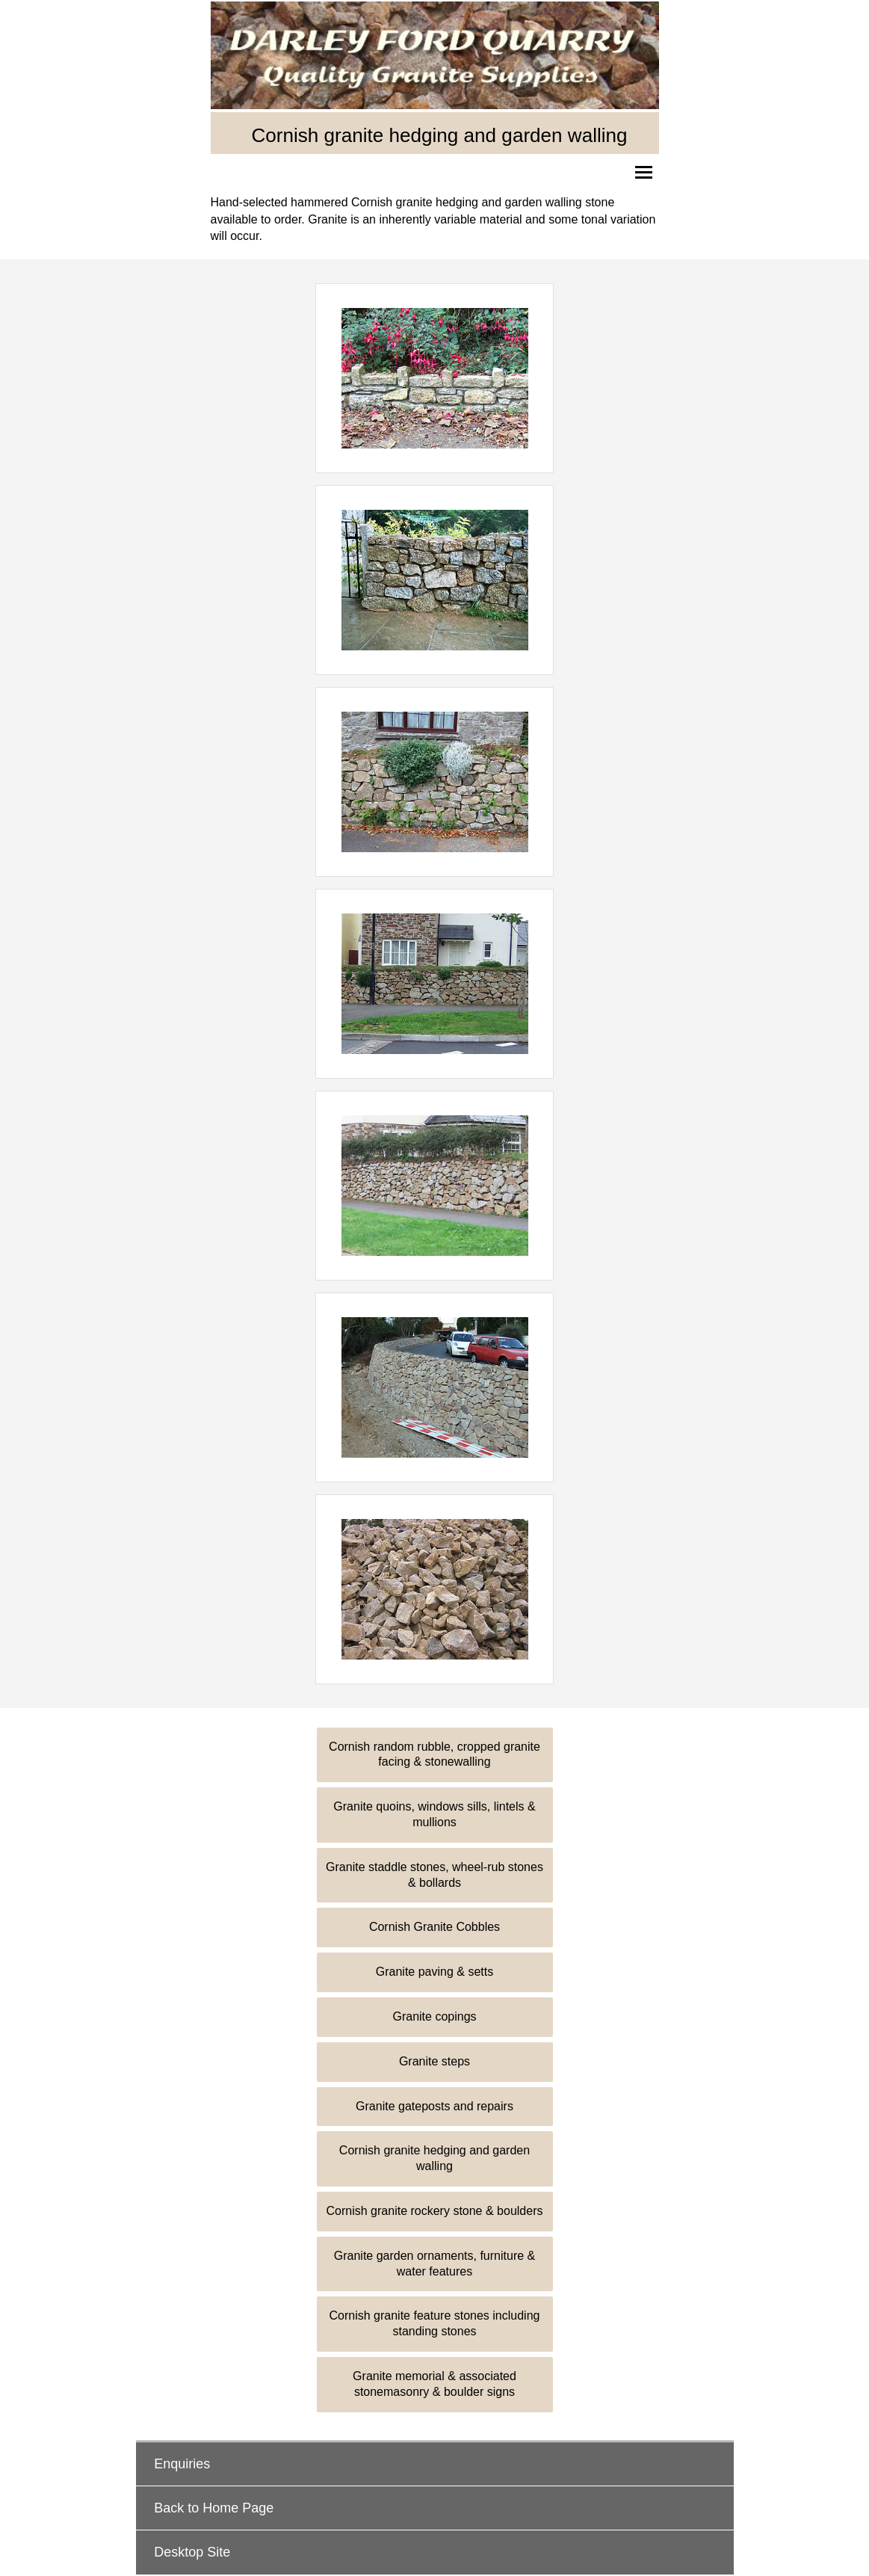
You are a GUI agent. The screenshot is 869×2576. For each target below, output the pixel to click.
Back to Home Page (213, 2507)
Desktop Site (192, 2552)
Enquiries (182, 2463)
